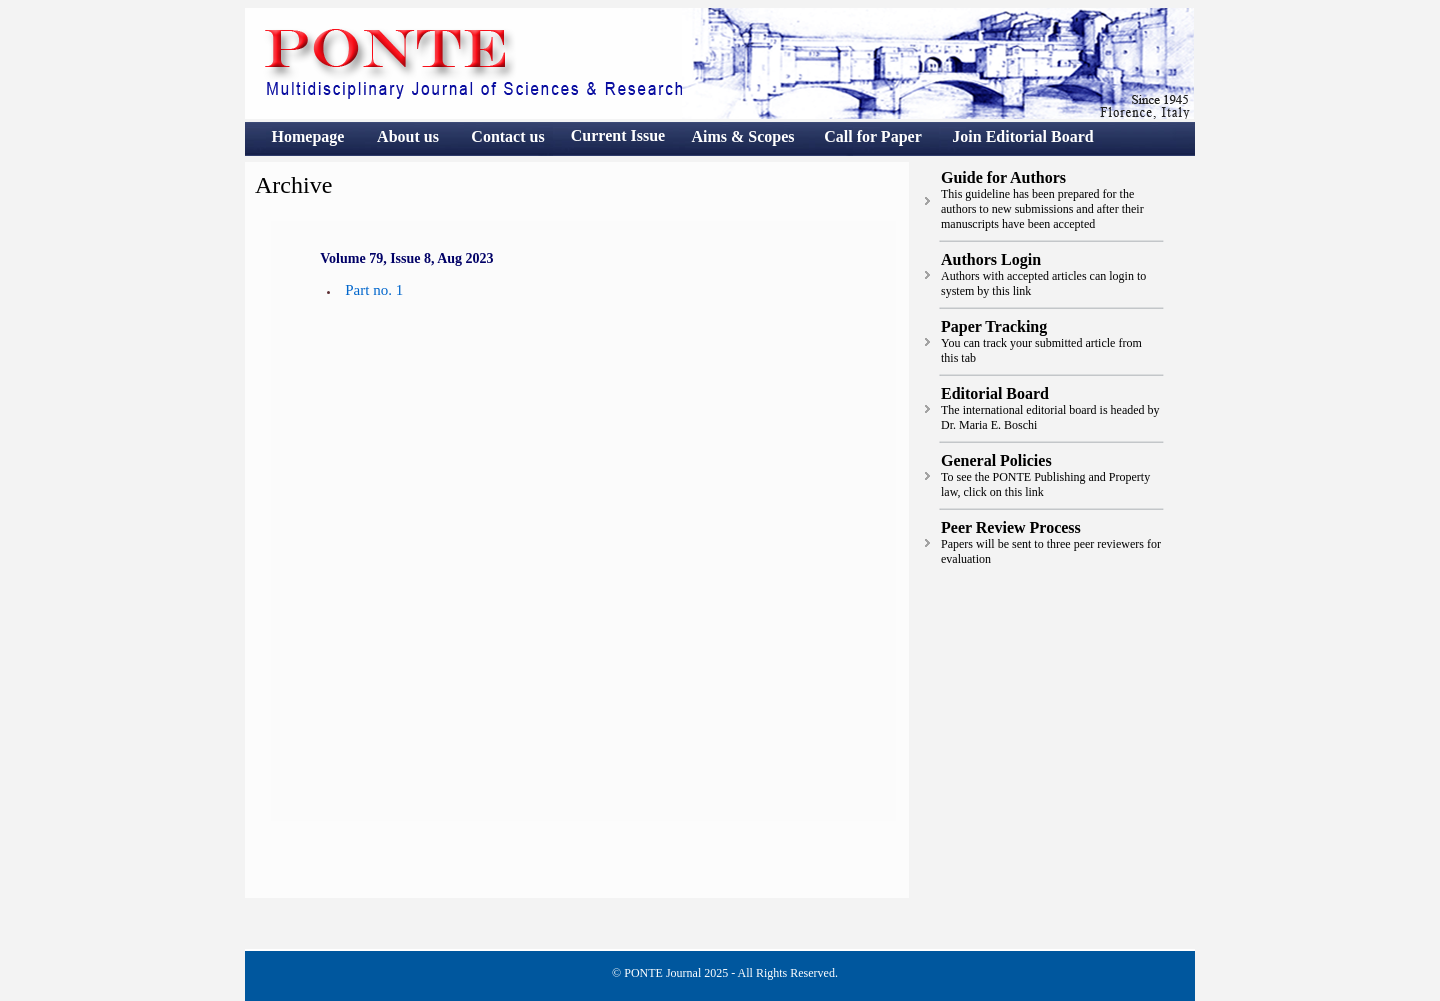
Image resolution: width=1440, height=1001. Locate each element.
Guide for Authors (1003, 177)
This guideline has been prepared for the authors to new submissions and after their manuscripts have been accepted (1042, 209)
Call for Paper (872, 136)
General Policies (996, 460)
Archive (293, 185)
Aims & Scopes (742, 136)
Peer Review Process (1011, 527)
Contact (500, 136)
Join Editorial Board (1022, 136)
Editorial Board (995, 393)
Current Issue (618, 135)
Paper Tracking (994, 326)
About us (408, 136)
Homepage (308, 136)
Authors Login (991, 259)
